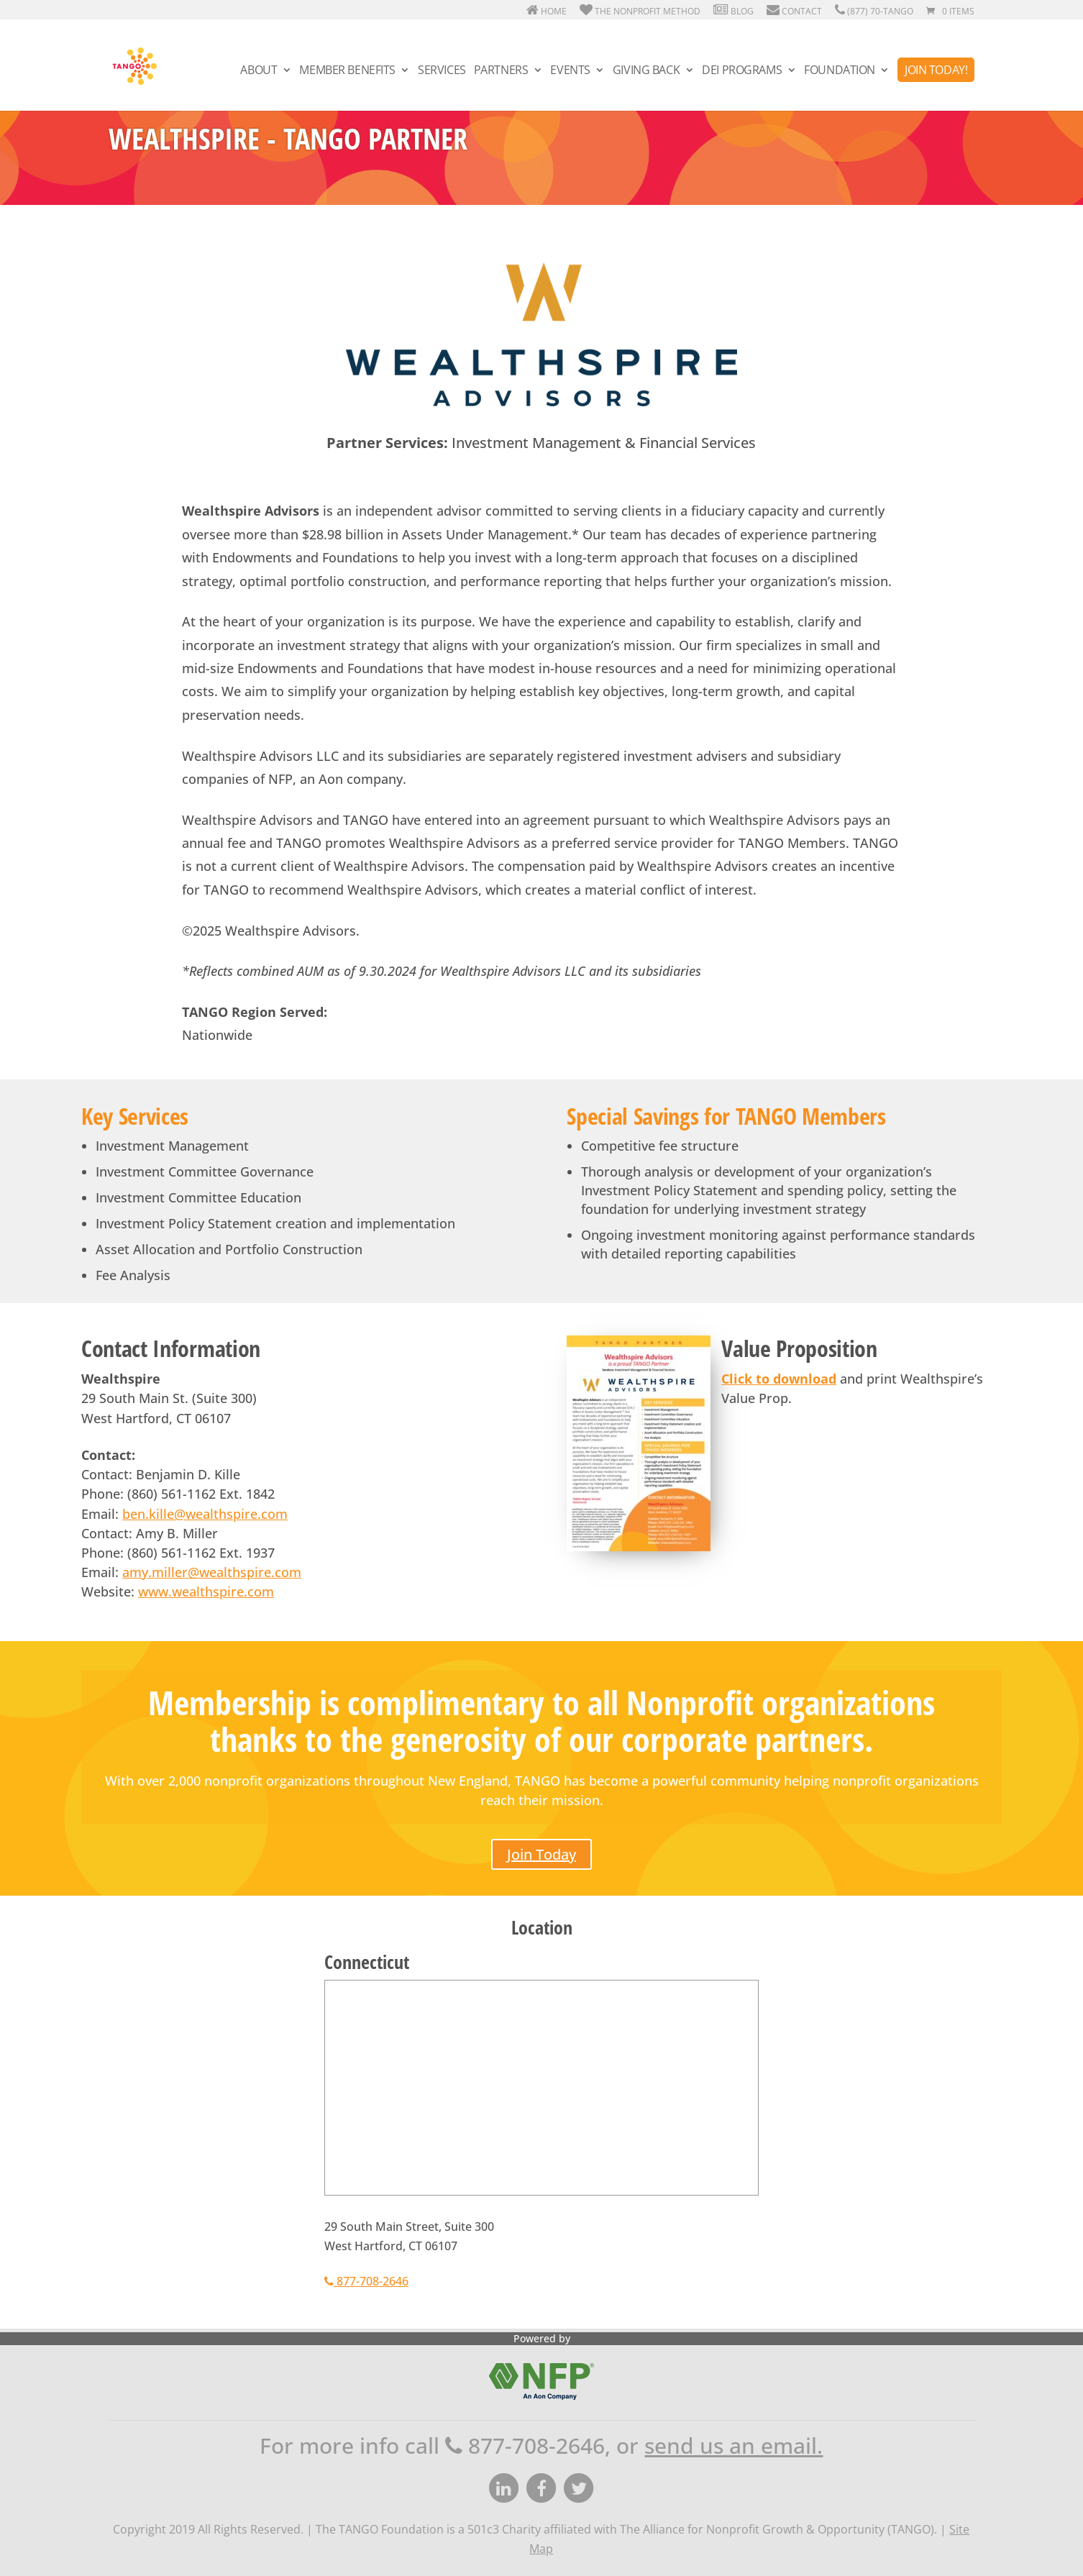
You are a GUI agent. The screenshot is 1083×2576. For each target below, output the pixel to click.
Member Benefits (347, 71)
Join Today (541, 1854)
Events (570, 71)
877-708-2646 (366, 2281)
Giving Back (646, 71)
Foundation (839, 71)
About (258, 71)
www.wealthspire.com (206, 1591)
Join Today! (936, 70)
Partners (501, 71)
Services (442, 71)
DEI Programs (742, 71)
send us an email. (733, 2445)
